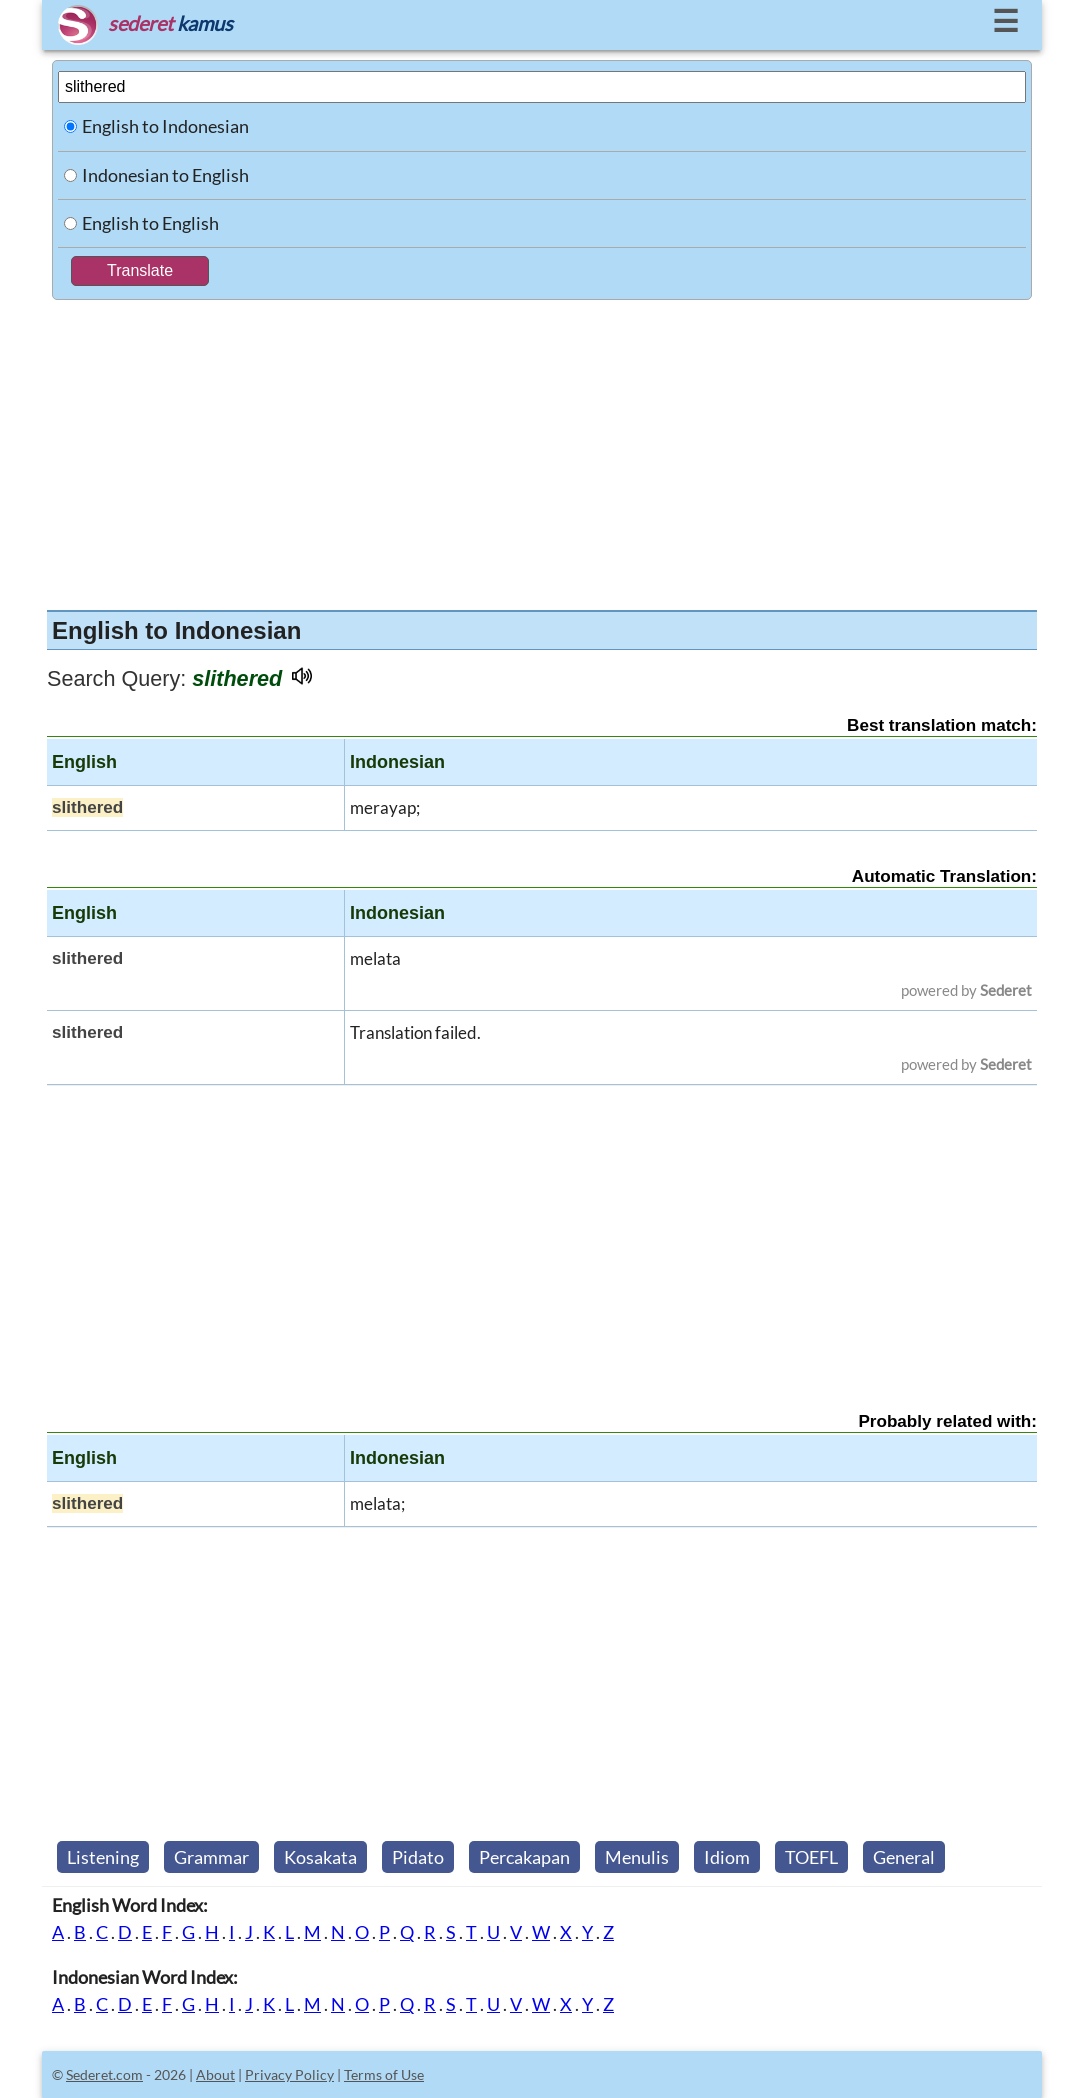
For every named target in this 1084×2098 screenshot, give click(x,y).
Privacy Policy (289, 2074)
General (904, 1857)
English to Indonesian (165, 126)
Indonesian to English (165, 175)
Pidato (418, 1857)
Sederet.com (104, 2074)
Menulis (637, 1857)
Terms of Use (384, 2074)
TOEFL (811, 1857)
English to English (150, 223)
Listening (103, 1857)
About (215, 2074)
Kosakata (320, 1857)
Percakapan (524, 1857)
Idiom (727, 1857)
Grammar (211, 1857)
